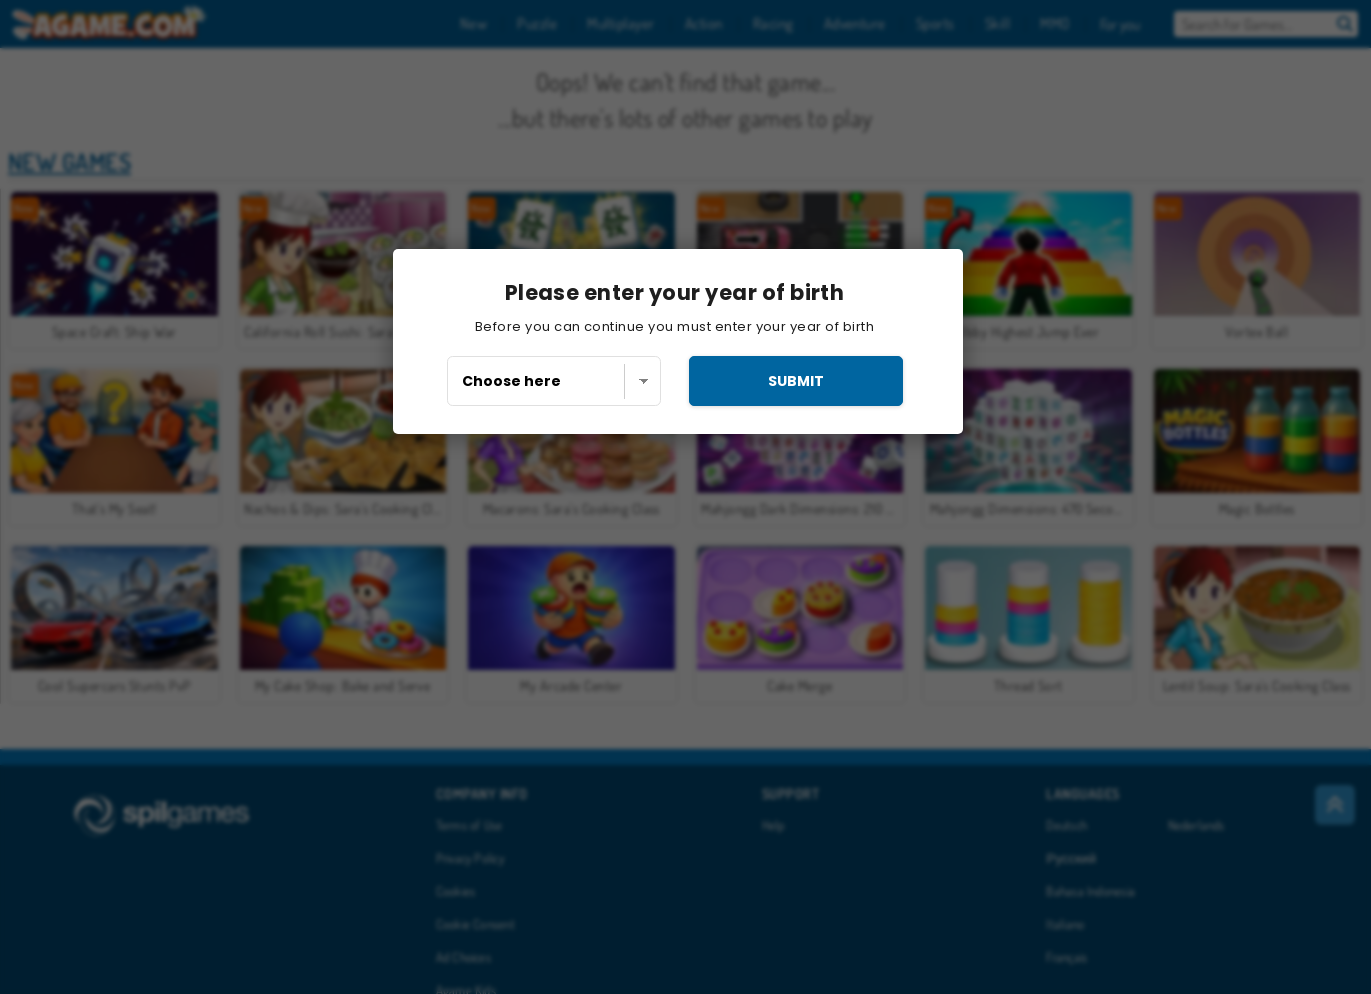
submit (796, 381)
